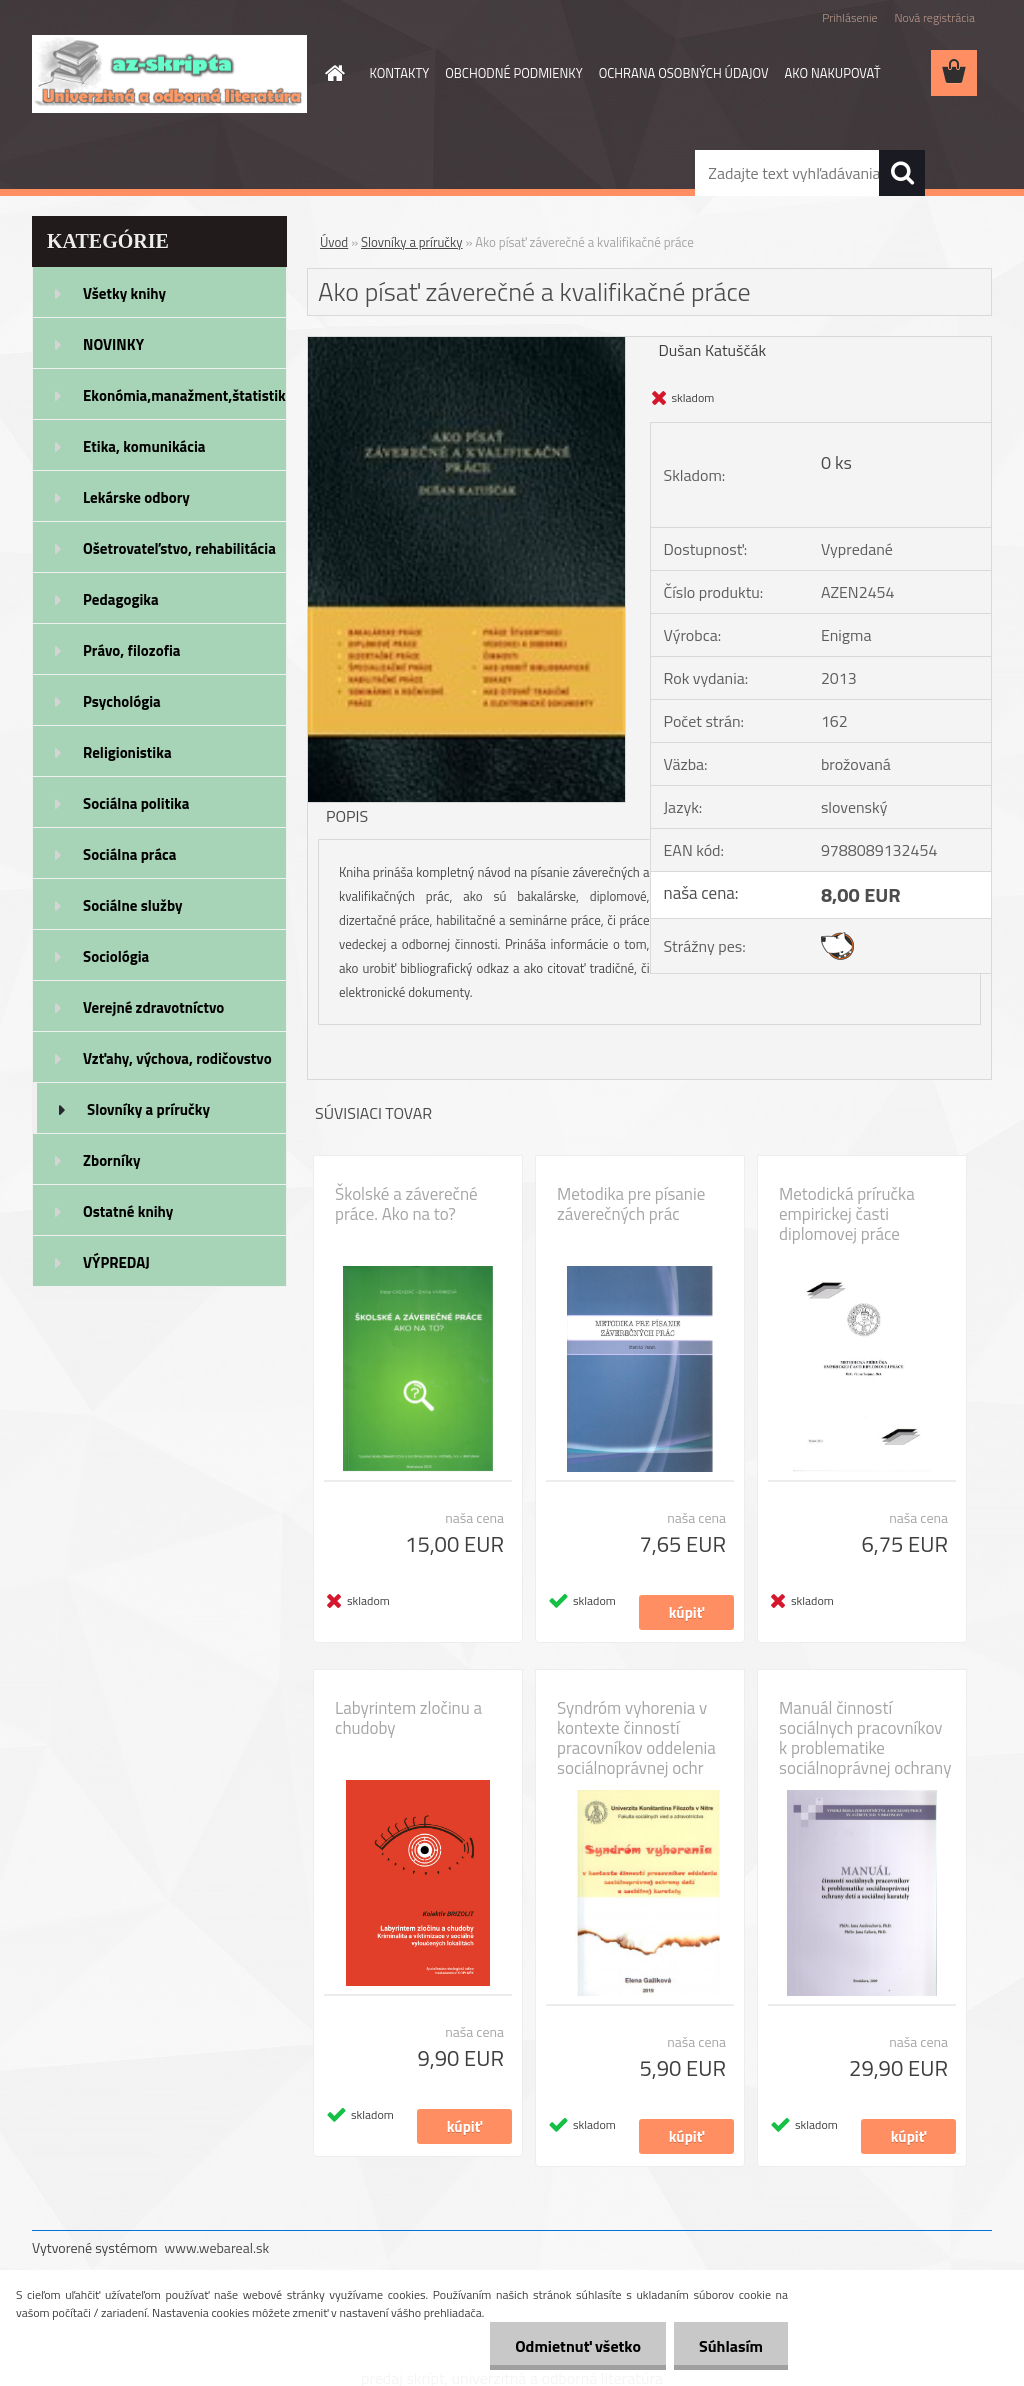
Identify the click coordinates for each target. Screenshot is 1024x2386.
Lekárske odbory (136, 497)
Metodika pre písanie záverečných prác (631, 1204)
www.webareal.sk (217, 2247)
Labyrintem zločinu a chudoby (408, 1718)
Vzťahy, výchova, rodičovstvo (177, 1058)
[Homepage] (332, 73)
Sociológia (116, 956)
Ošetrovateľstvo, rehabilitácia (179, 548)
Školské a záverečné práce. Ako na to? (406, 1204)
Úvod (334, 242)
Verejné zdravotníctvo (153, 1007)
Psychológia (122, 701)
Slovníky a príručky (148, 1109)
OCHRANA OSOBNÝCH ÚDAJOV (684, 73)
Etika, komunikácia (144, 446)
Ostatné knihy (128, 1211)
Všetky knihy (124, 293)
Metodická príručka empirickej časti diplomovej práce (847, 1214)
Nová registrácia (934, 17)
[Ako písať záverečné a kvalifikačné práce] (466, 345)
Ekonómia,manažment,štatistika (185, 395)
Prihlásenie (849, 17)
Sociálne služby (132, 905)
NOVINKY (113, 344)
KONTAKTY (400, 73)
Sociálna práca (129, 854)
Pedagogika (121, 599)
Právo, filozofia (132, 650)
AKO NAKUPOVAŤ (833, 73)
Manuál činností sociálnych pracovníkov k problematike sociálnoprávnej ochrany (865, 1738)
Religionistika (127, 752)
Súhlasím (731, 2346)
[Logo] (169, 74)
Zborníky (111, 1160)
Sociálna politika (136, 803)
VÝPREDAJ (116, 1262)
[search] (902, 173)
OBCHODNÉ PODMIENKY (513, 73)
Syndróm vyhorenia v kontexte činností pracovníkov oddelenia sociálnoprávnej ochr (636, 1738)
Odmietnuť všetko (578, 2346)
